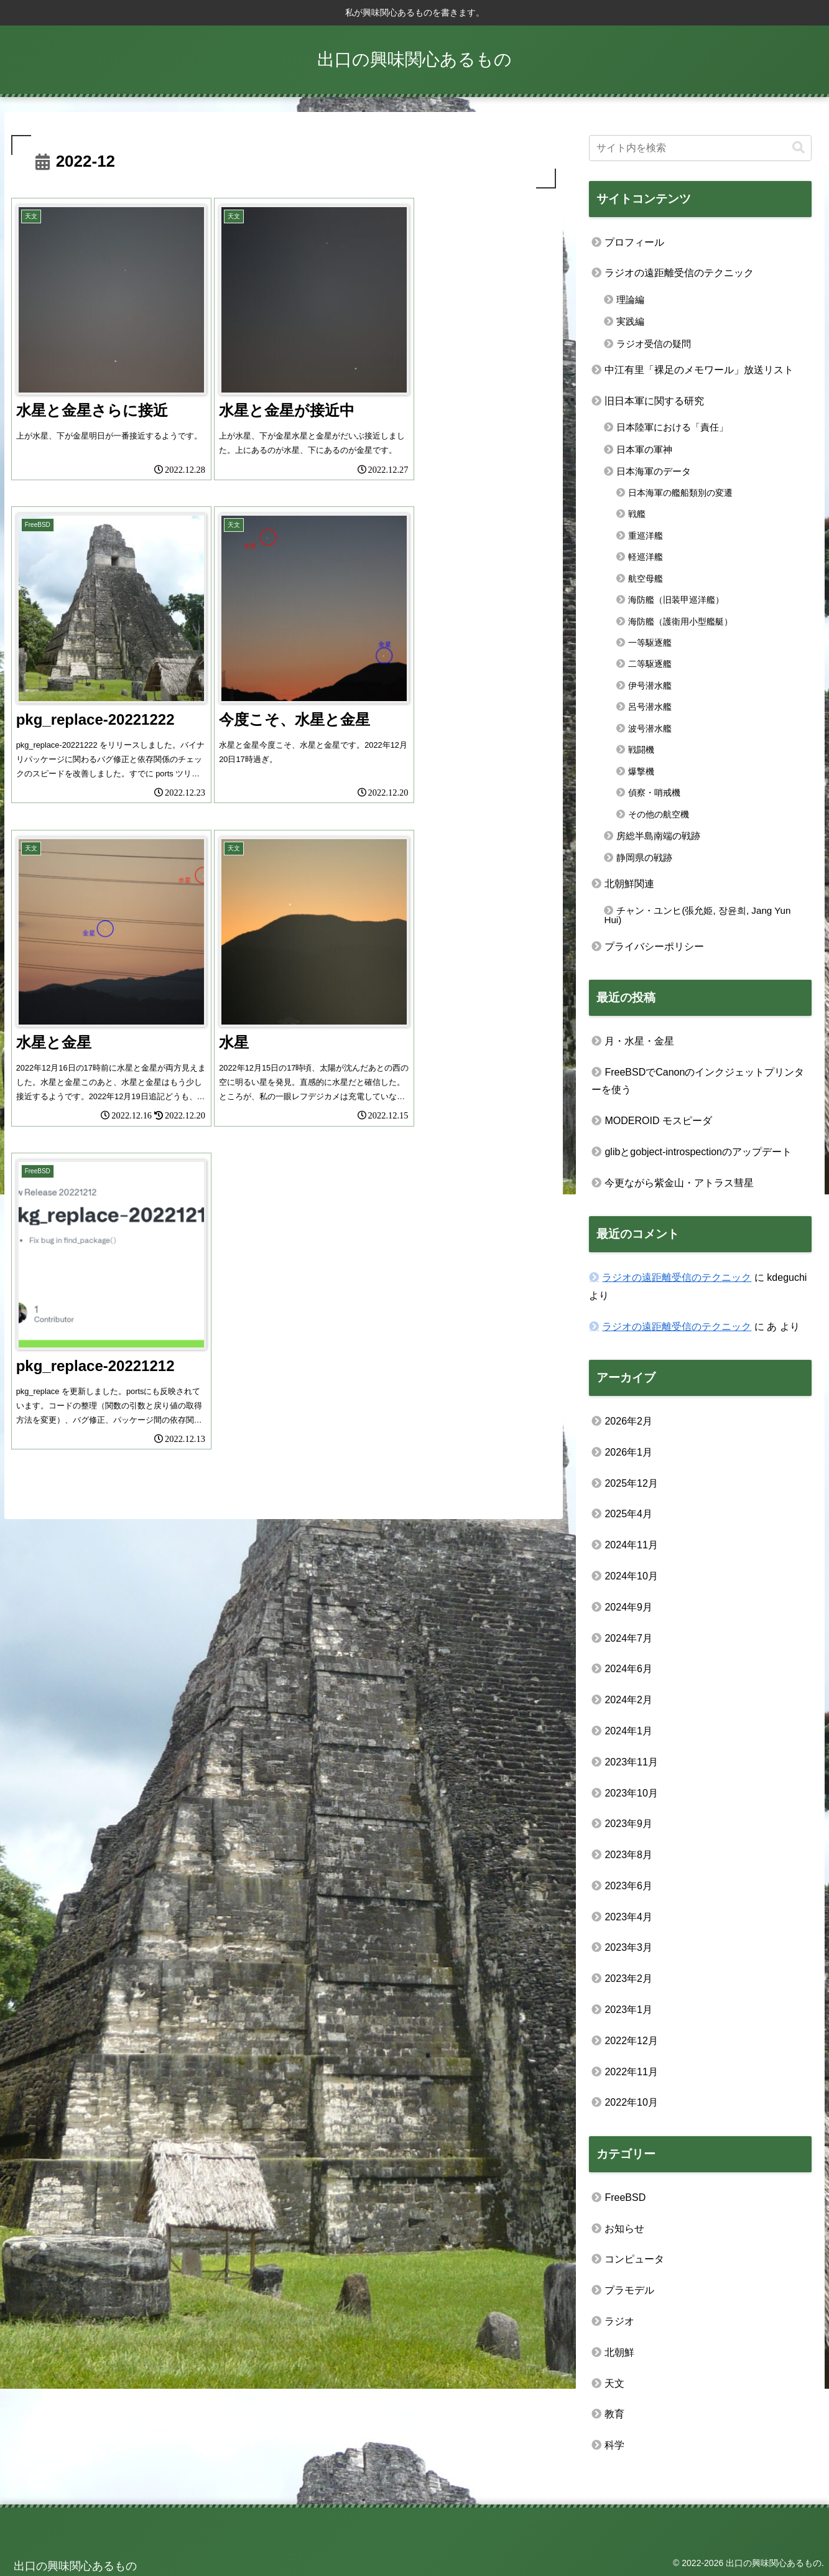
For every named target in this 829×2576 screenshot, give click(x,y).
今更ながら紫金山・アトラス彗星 (679, 1183)
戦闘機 (641, 750)
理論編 (630, 299)
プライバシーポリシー (654, 946)
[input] (700, 148)
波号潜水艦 (650, 728)
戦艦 (637, 514)
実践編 (630, 321)
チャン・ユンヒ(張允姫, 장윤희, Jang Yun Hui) (697, 915)
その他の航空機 (658, 814)
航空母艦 (645, 579)
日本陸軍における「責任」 (672, 427)
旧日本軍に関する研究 (654, 401)
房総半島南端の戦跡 (658, 835)
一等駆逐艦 (650, 643)
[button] (798, 148)
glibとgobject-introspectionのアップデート (698, 1151)
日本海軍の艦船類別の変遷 (680, 493)
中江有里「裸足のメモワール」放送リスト (699, 370)
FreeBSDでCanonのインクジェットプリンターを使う (697, 1081)
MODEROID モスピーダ (657, 1120)
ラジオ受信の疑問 (653, 343)
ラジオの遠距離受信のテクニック (679, 272)
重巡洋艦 (645, 536)
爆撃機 (641, 771)
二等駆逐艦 (650, 664)
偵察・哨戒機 (654, 792)
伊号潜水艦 (650, 685)
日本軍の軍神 (644, 449)
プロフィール (634, 242)
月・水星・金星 (639, 1041)
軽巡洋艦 (645, 557)
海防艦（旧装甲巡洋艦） (676, 600)
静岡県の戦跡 (644, 857)
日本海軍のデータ (653, 471)
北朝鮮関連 (629, 883)
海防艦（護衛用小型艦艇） (680, 621)
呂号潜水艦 (650, 707)
